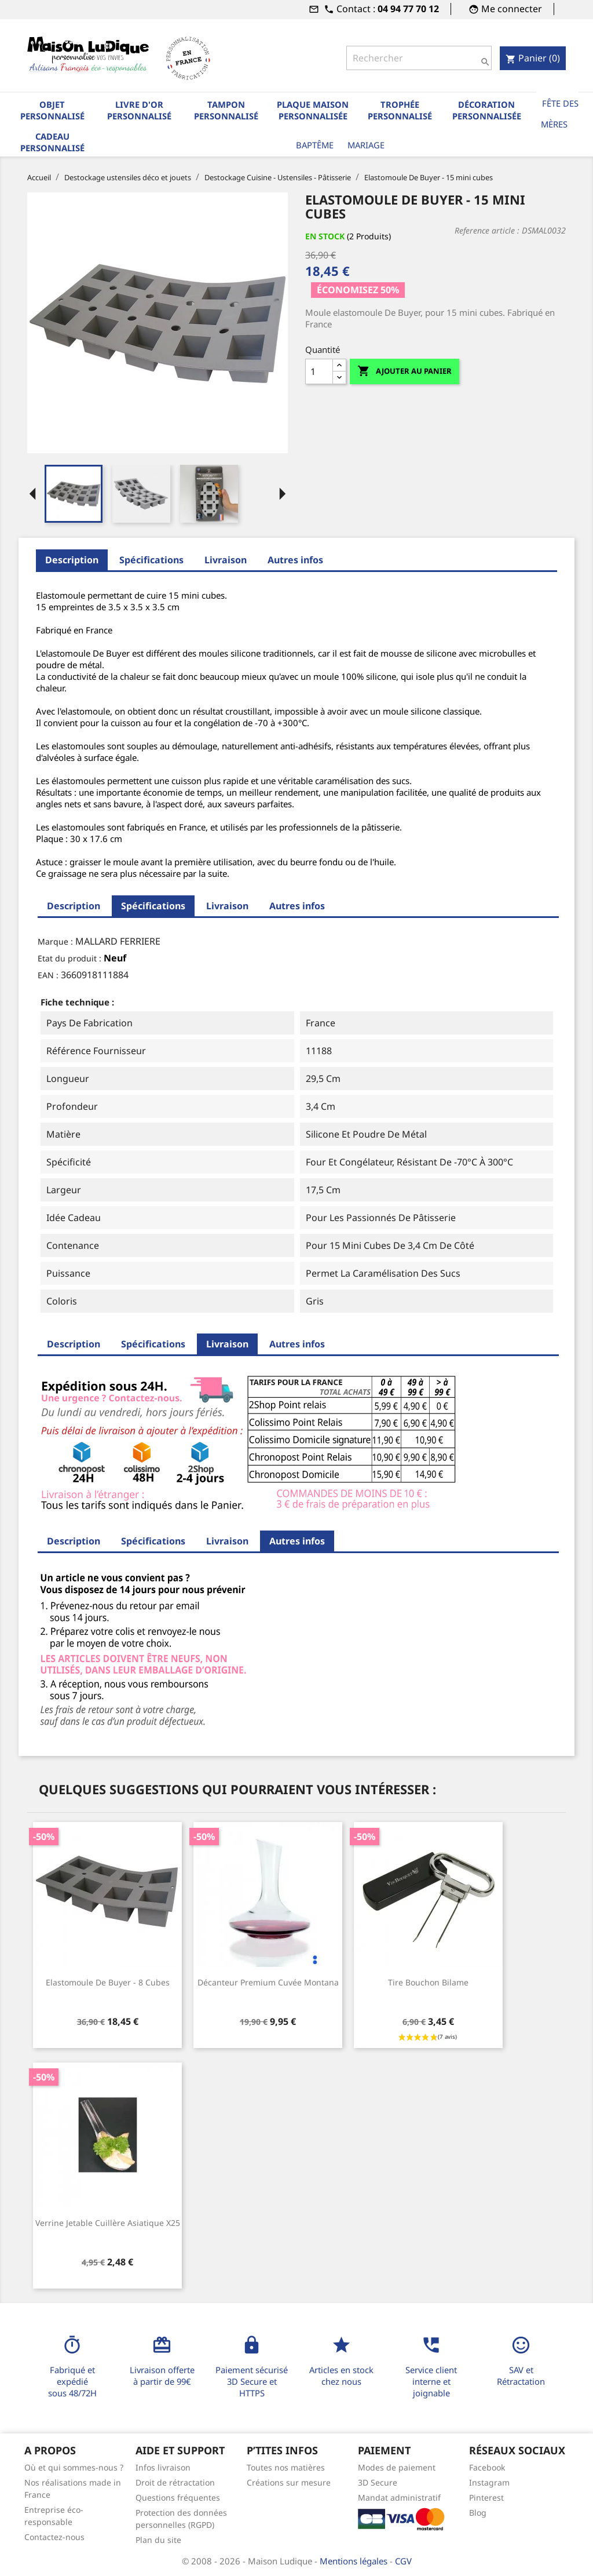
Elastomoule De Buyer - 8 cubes (108, 1982)
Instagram (489, 2482)
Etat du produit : (69, 958)
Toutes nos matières (286, 2467)
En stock (325, 236)
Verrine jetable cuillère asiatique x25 (107, 2222)
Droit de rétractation (175, 2482)
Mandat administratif (399, 2497)
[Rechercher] (419, 58)
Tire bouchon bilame (428, 1982)
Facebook (487, 2467)
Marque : (55, 941)
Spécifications (151, 559)
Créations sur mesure (289, 2482)
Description (71, 559)
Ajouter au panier (404, 371)
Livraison (225, 559)
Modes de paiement (396, 2467)
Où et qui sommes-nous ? (73, 2467)
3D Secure (377, 2482)
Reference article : (487, 230)
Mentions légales (355, 2561)
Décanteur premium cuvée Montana (268, 1982)
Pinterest (486, 2497)
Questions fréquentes (178, 2497)
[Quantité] (319, 371)
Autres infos (295, 559)
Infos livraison (163, 2467)
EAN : (48, 975)
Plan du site (158, 2539)
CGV (403, 2561)
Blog (477, 2512)
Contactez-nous (54, 2536)
